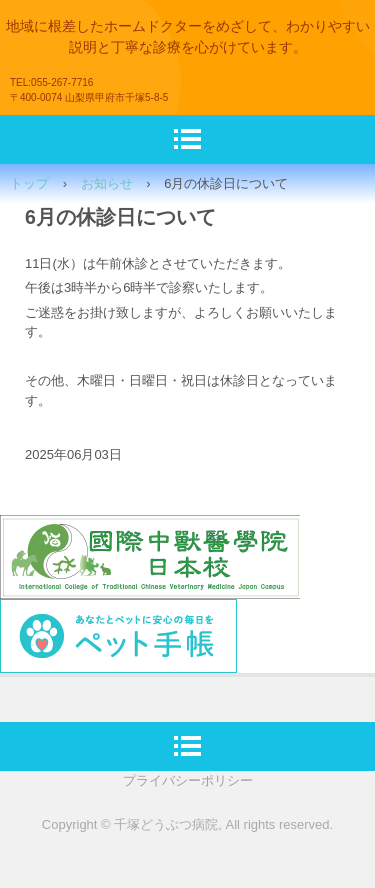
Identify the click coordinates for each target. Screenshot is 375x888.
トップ (29, 183)
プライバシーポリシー (188, 780)
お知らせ (107, 183)
